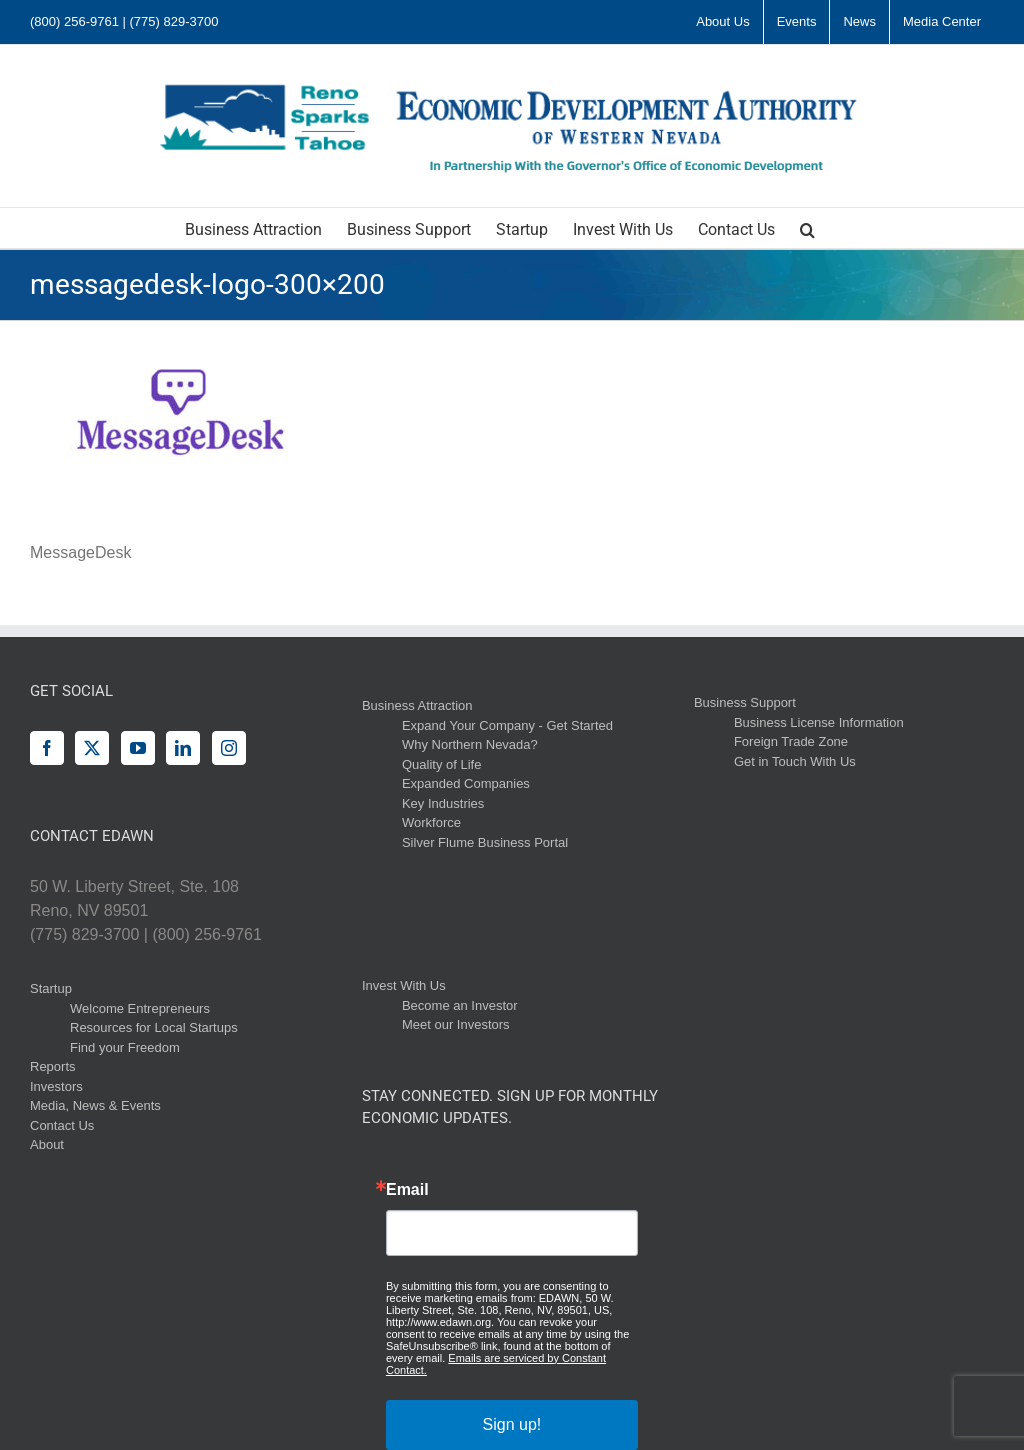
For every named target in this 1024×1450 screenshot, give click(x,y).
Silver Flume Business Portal (485, 842)
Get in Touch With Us (795, 761)
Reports (53, 1066)
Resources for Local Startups (154, 1027)
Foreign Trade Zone (791, 741)
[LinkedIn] (183, 748)
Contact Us (62, 1125)
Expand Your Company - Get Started (507, 725)
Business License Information (819, 722)
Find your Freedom (125, 1047)
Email (407, 1190)
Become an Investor (460, 1005)
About (47, 1144)
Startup (51, 988)
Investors (56, 1086)
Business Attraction (417, 705)
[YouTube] (138, 748)
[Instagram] (229, 748)
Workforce (431, 822)
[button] (807, 228)
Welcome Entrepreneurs (140, 1008)
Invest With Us (404, 985)
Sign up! (512, 1424)
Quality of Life (442, 764)
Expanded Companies (466, 783)
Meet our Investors (456, 1024)
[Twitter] (92, 748)
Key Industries (443, 803)
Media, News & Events (95, 1105)
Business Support (745, 702)
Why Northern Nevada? (470, 744)
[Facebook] (47, 748)
